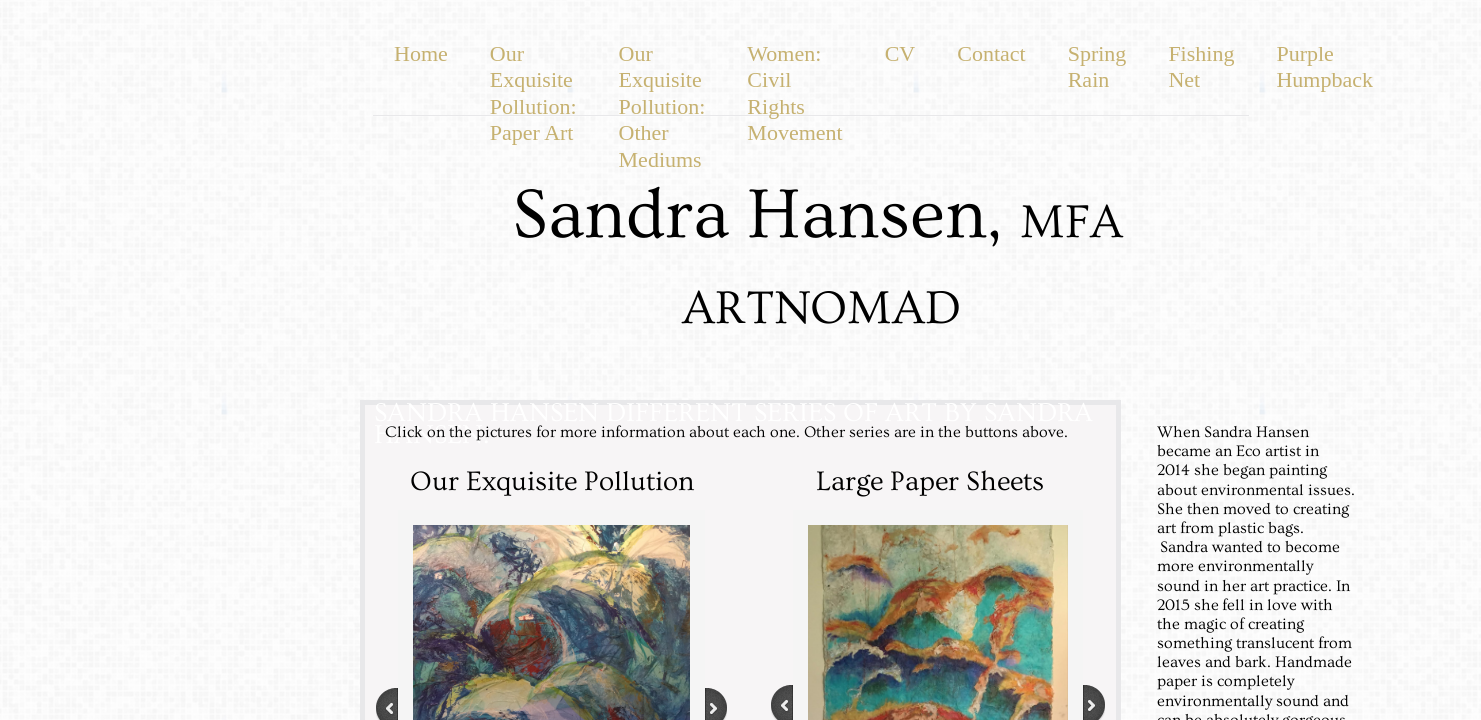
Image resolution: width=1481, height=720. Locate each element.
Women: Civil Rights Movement (794, 93)
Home (421, 53)
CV (900, 53)
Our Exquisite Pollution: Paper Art (533, 93)
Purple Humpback (1324, 66)
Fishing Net (1201, 66)
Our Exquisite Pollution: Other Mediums (662, 106)
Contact (991, 53)
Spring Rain (1097, 66)
